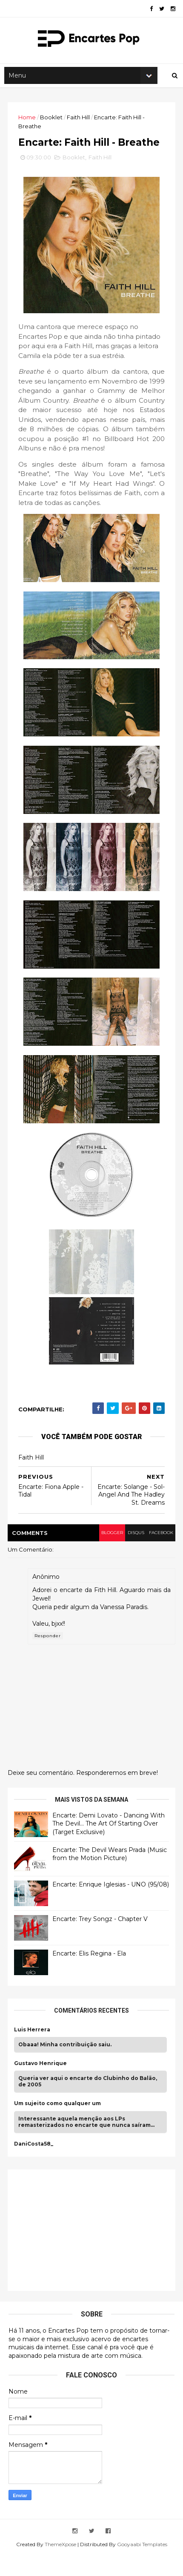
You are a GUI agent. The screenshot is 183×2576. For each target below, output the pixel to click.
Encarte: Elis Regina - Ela (90, 1974)
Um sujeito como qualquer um (58, 2124)
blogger (108, 1553)
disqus (133, 1553)
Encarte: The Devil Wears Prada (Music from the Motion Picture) (110, 1874)
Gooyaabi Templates (142, 2565)
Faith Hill (79, 122)
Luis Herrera (33, 2050)
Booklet (52, 122)
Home (28, 122)
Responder (48, 1656)
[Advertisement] (79, 2249)
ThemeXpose (60, 2565)
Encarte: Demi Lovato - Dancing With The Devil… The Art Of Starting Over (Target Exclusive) (109, 1844)
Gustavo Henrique (41, 2084)
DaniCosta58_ (34, 2164)
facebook (159, 1553)
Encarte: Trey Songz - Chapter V (101, 1939)
